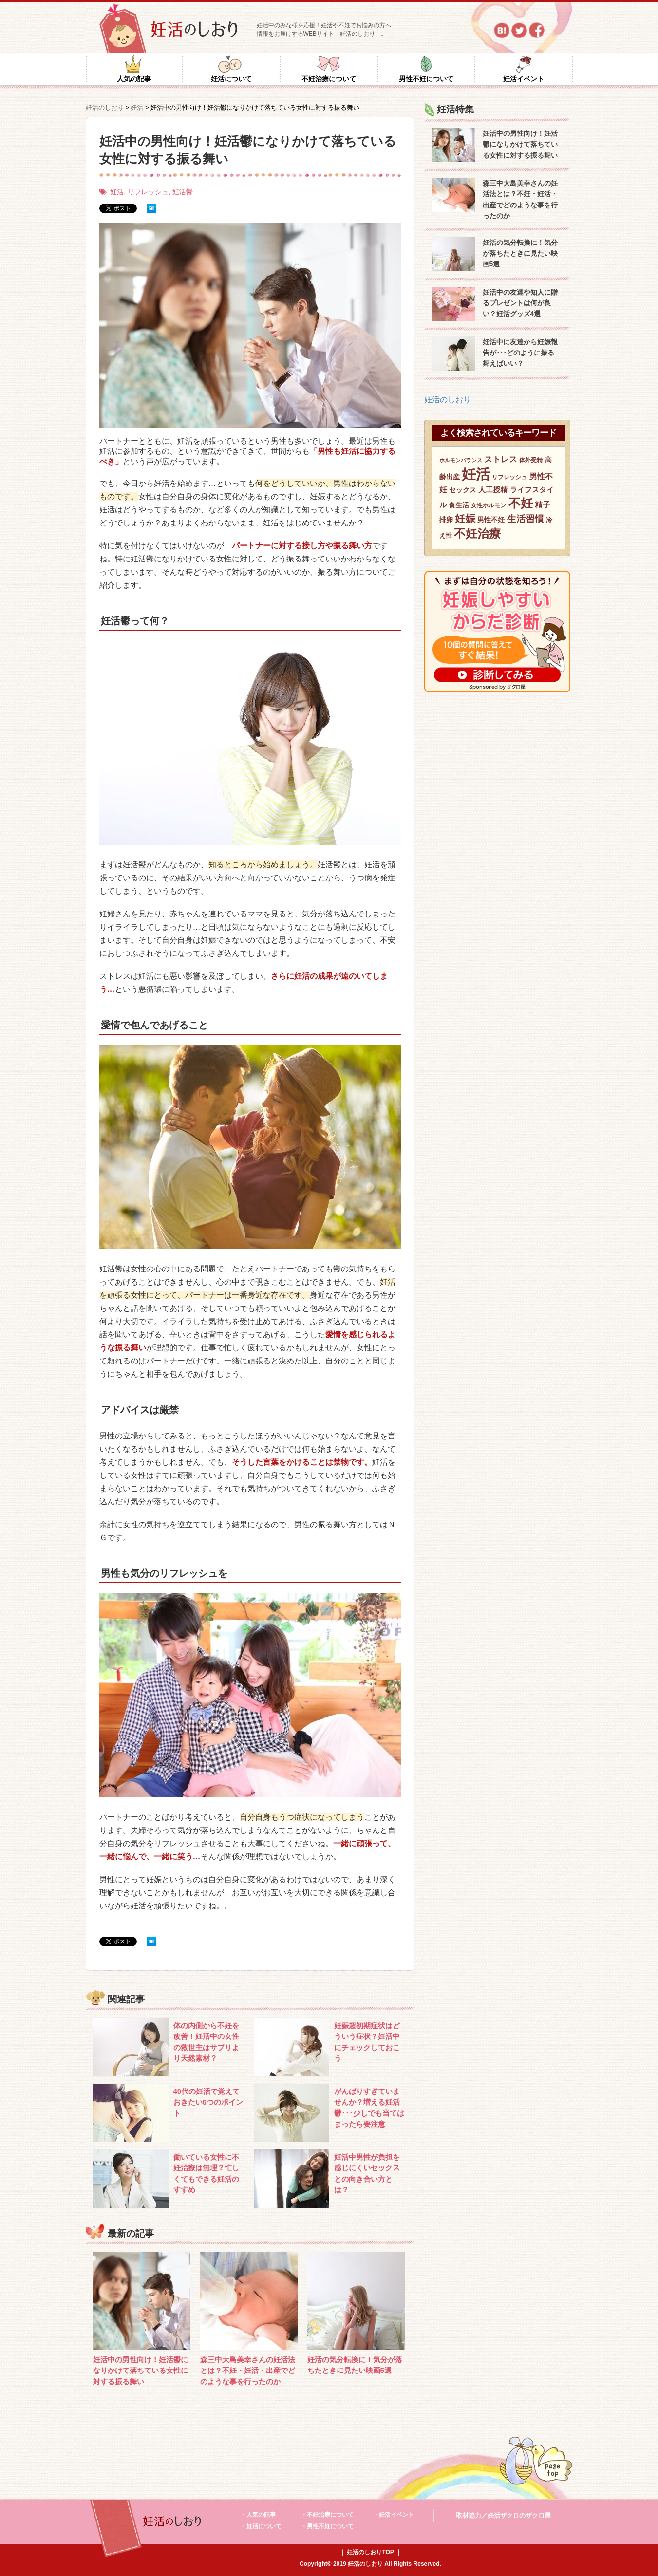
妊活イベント (523, 79)
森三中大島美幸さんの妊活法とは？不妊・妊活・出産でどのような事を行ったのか (247, 2370)
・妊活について (261, 2526)
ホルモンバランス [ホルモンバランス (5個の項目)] (460, 460)
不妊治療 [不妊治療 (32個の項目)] (477, 533)
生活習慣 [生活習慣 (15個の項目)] (525, 519)
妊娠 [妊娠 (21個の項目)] (465, 518)
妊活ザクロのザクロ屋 (519, 2515)
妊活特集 (455, 109)
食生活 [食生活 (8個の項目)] (459, 505)
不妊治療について (328, 79)
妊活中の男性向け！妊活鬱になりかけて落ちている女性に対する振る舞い (140, 2370)
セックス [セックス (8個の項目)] (462, 490)
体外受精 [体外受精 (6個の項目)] (531, 460)
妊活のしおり (447, 399)
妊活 (117, 192)
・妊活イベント (393, 2514)
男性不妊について (426, 79)
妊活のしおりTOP (370, 2552)
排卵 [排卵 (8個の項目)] (446, 519)
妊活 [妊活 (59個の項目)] (476, 474)
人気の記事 (134, 79)
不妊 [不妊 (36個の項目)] (520, 503)
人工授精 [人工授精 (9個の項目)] (493, 490)
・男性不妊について (327, 2526)
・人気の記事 (258, 2514)
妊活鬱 (182, 192)
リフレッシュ (148, 192)
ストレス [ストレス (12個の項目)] (500, 459)
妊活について (231, 79)
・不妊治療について (327, 2514)
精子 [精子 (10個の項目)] (542, 505)
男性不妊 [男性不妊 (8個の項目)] (491, 519)
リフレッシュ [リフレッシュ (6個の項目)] (509, 477)
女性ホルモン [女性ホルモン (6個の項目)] (488, 505)
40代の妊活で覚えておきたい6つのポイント (208, 2102)
